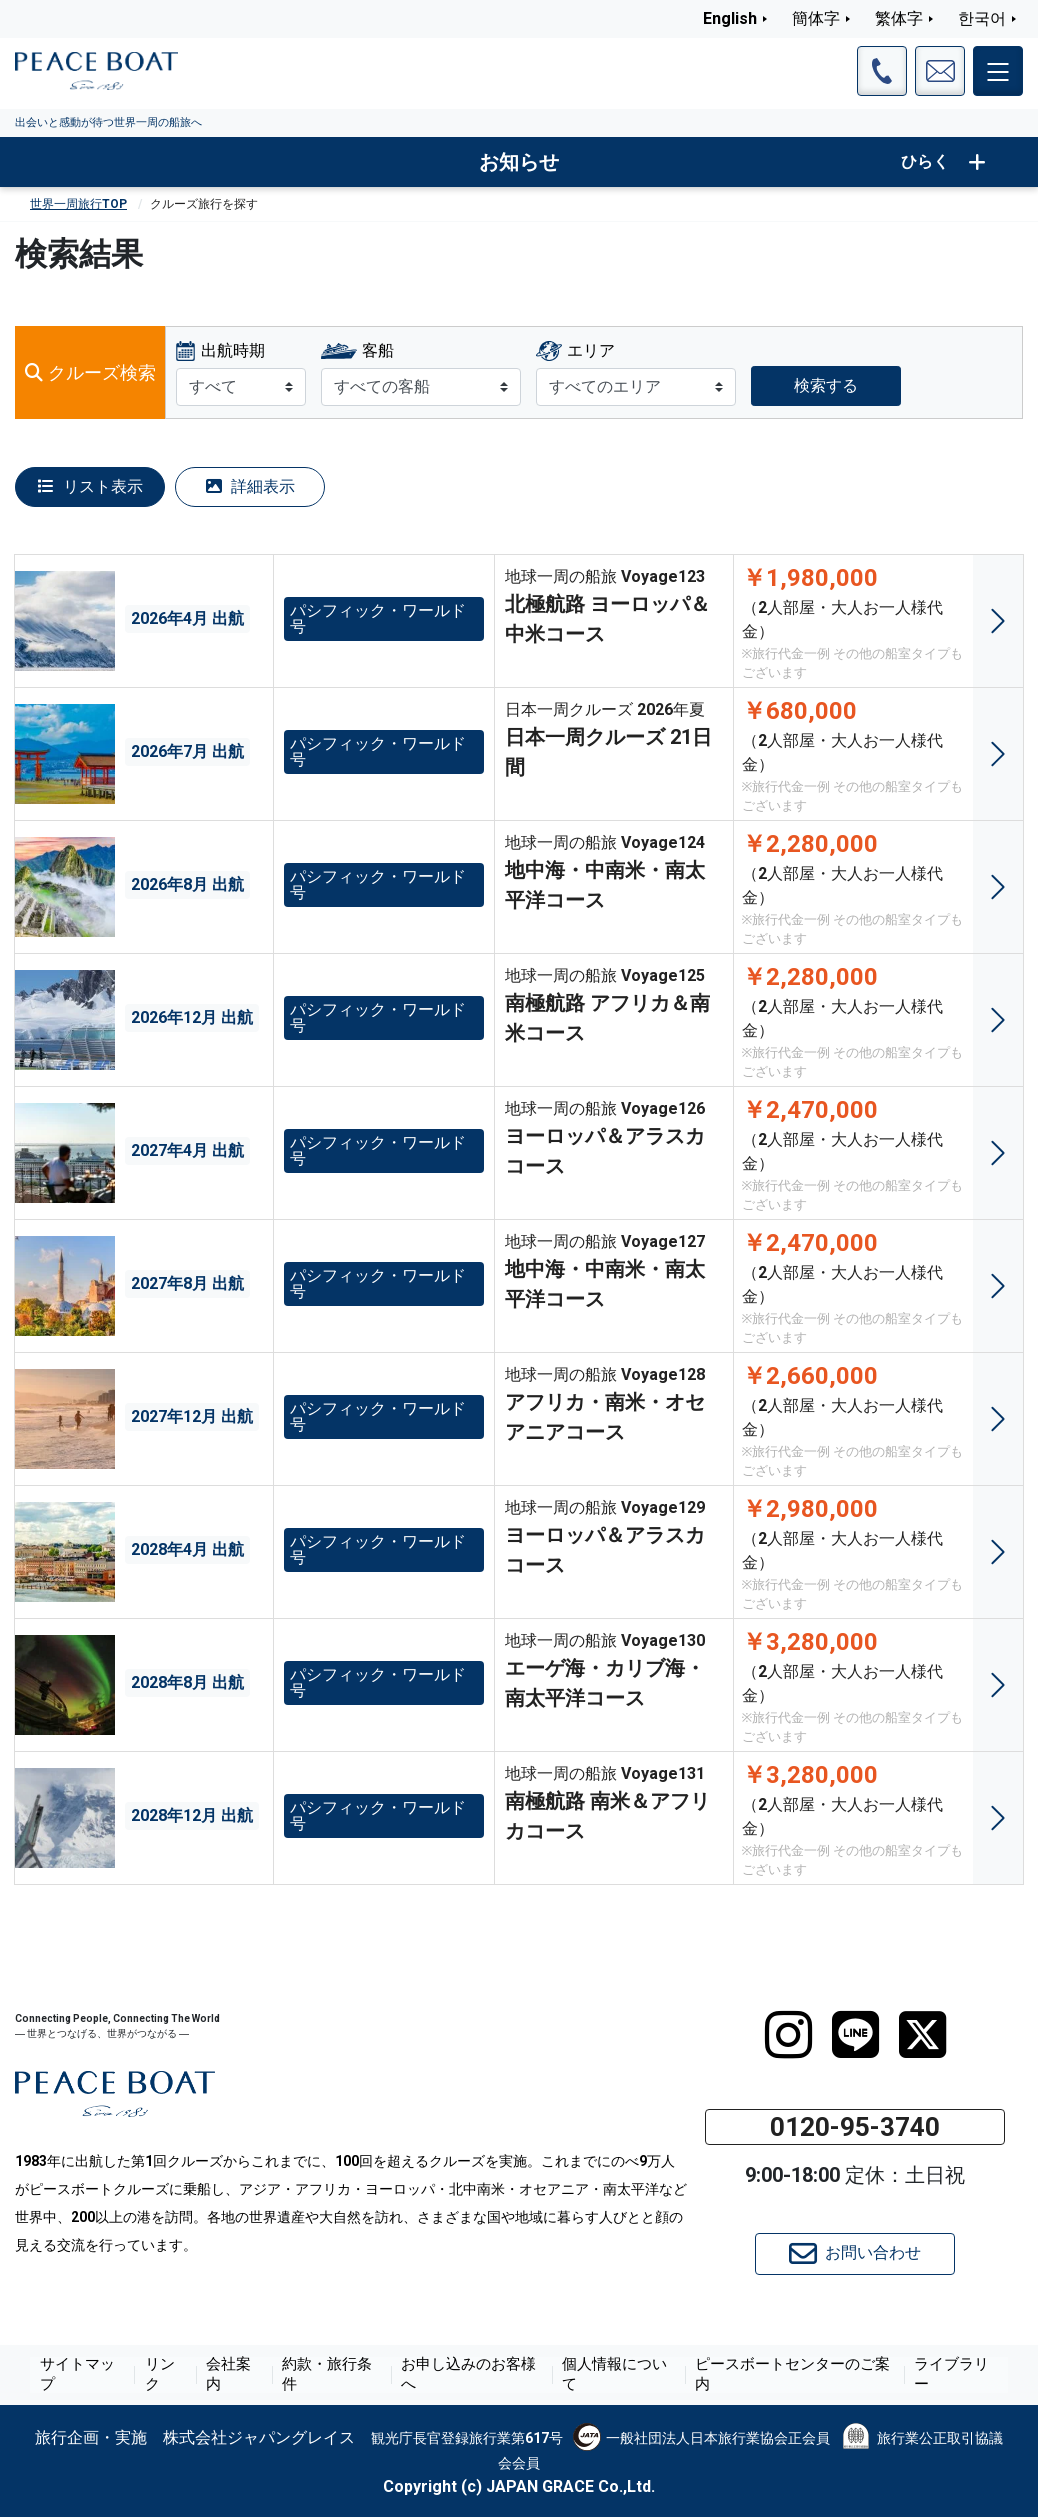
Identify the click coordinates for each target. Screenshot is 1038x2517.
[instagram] (788, 2035)
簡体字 (816, 18)
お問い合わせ (855, 2254)
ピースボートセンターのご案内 (783, 2375)
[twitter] (922, 2035)
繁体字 (899, 18)
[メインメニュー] (998, 71)
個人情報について (613, 2375)
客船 (378, 350)
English (730, 18)
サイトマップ (99, 2375)
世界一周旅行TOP (78, 204)
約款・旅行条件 (336, 2375)
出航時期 (233, 350)
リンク (178, 2375)
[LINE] (855, 2035)
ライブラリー (939, 2375)
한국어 (982, 18)
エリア (591, 350)
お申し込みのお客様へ (471, 2375)
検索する (826, 385)
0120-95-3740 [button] (855, 2127)
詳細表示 (250, 486)
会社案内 (243, 2375)
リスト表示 (90, 486)
